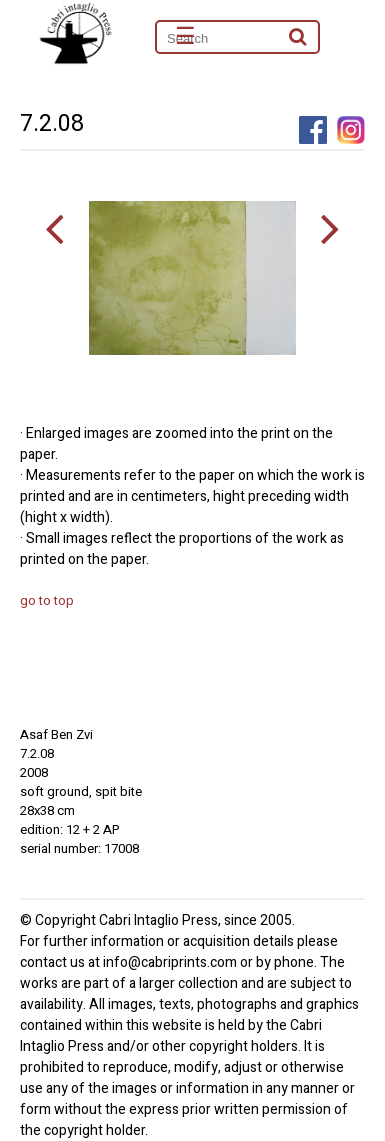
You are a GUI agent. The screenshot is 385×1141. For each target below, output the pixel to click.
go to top (47, 600)
